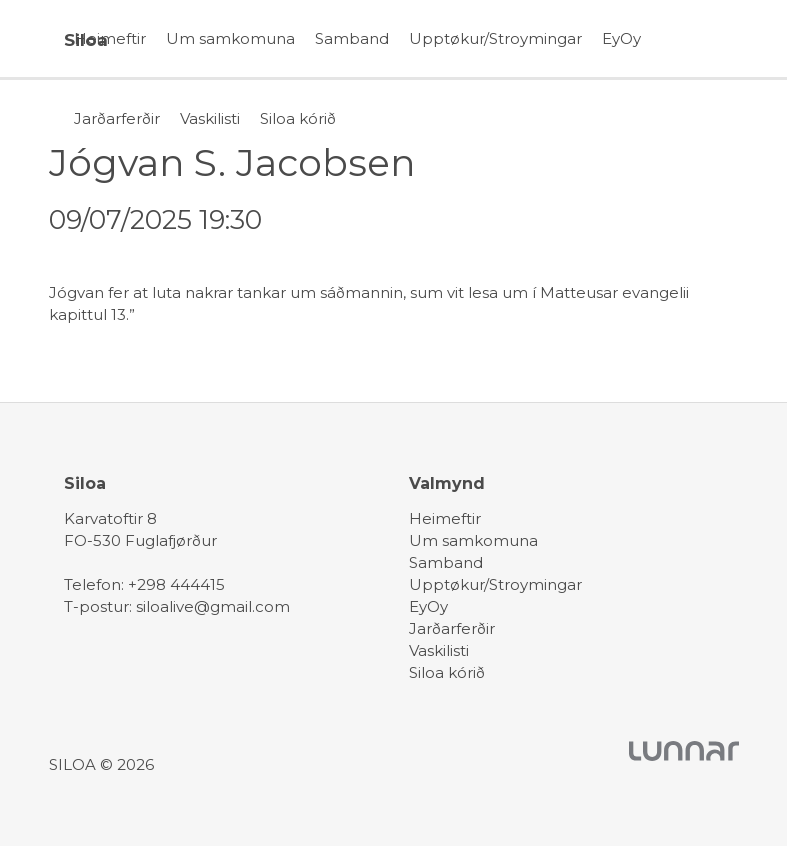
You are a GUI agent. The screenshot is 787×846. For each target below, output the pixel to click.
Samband (352, 38)
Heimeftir (110, 38)
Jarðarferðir (117, 118)
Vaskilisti (210, 118)
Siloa (86, 40)
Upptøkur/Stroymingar (495, 38)
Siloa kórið (298, 118)
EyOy (621, 38)
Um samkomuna (230, 38)
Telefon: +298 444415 (144, 584)
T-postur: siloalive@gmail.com (177, 606)
